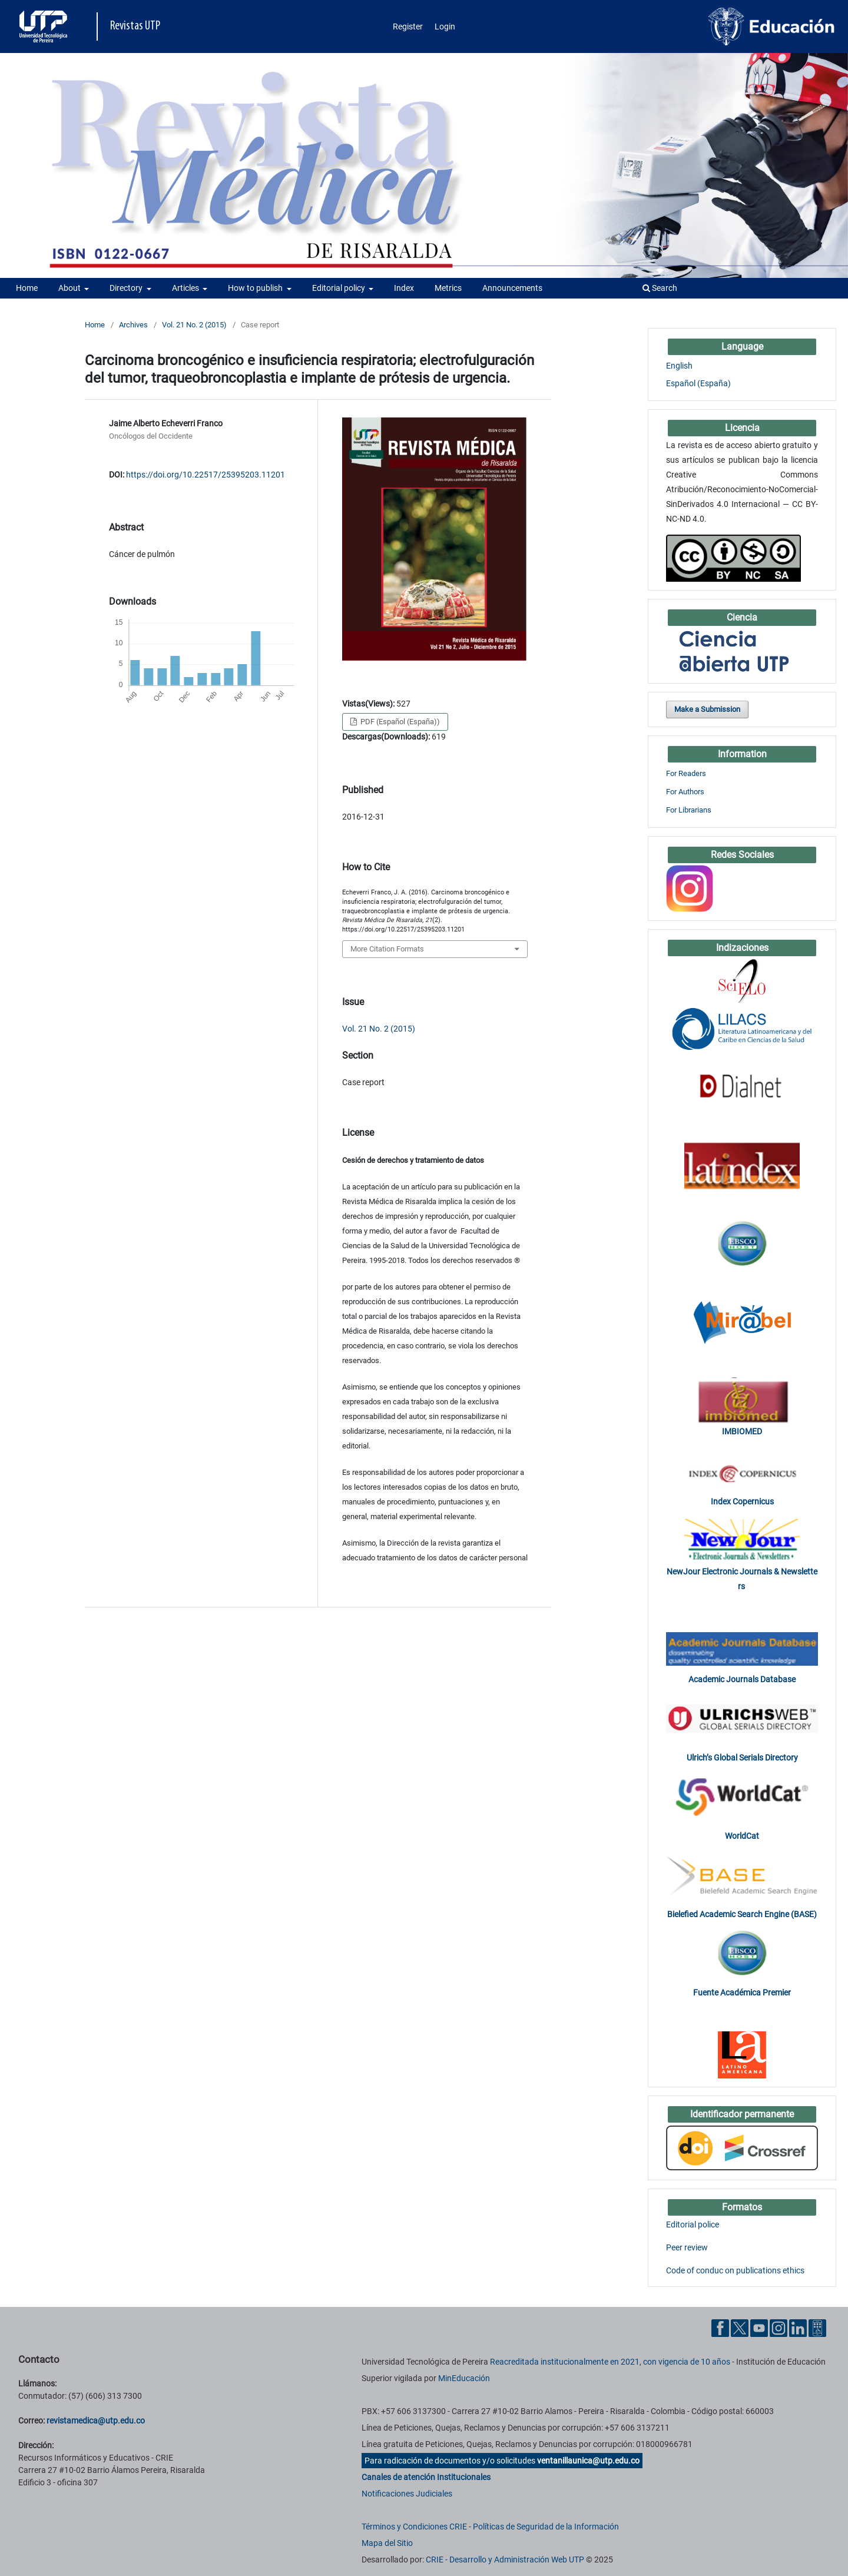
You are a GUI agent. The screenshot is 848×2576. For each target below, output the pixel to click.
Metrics (448, 288)
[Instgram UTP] (778, 2327)
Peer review (687, 2247)
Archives (133, 324)
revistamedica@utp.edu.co (96, 2420)
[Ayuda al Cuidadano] (817, 2327)
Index (404, 288)
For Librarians (688, 809)
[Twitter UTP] (739, 2327)
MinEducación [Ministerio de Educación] (464, 2378)
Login (445, 26)
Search (659, 288)
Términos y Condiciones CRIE (414, 2526)
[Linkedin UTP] (798, 2327)
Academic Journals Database (742, 1679)
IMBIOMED (742, 1431)
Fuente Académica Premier (742, 1992)
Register (408, 26)
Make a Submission (707, 709)
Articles (186, 288)
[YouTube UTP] (759, 2327)
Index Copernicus (742, 1501)
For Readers (686, 773)
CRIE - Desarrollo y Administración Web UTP (505, 2559)
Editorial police (692, 2224)
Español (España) (698, 383)
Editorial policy (339, 288)
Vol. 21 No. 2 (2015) (194, 324)
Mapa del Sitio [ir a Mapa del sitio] (387, 2543)
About (70, 288)
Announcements (512, 288)
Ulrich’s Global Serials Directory (742, 1757)
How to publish (256, 288)
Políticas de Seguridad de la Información (546, 2526)
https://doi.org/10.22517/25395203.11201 (205, 474)
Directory (127, 288)
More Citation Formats (387, 948)
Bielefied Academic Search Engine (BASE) (742, 1914)
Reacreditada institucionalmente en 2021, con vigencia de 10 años (610, 2361)
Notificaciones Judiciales (407, 2493)
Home (27, 288)
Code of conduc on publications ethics (735, 2270)
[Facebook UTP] (720, 2327)
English (679, 365)
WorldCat (742, 1836)
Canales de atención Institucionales (426, 2477)
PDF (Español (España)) (399, 721)
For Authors (685, 791)
